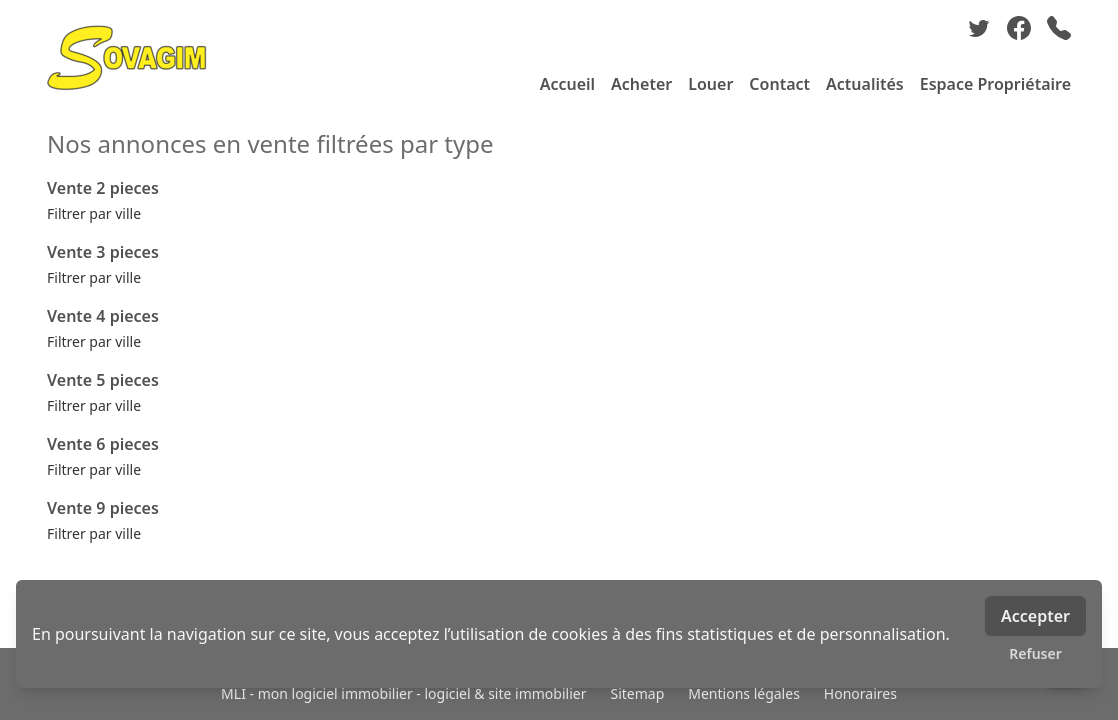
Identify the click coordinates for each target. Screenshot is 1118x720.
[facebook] (1019, 28)
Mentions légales (744, 693)
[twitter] (979, 28)
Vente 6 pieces (103, 444)
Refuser (1035, 653)
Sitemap (637, 693)
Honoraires (860, 693)
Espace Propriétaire (995, 84)
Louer (710, 84)
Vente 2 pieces (103, 188)
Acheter (641, 84)
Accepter (1035, 616)
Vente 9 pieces (103, 508)
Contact (779, 84)
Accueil (567, 84)
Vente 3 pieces (103, 252)
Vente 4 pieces (103, 316)
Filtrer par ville (94, 213)
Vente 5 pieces (103, 380)
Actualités (865, 84)
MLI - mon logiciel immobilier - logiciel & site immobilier (403, 693)
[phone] (1059, 28)
